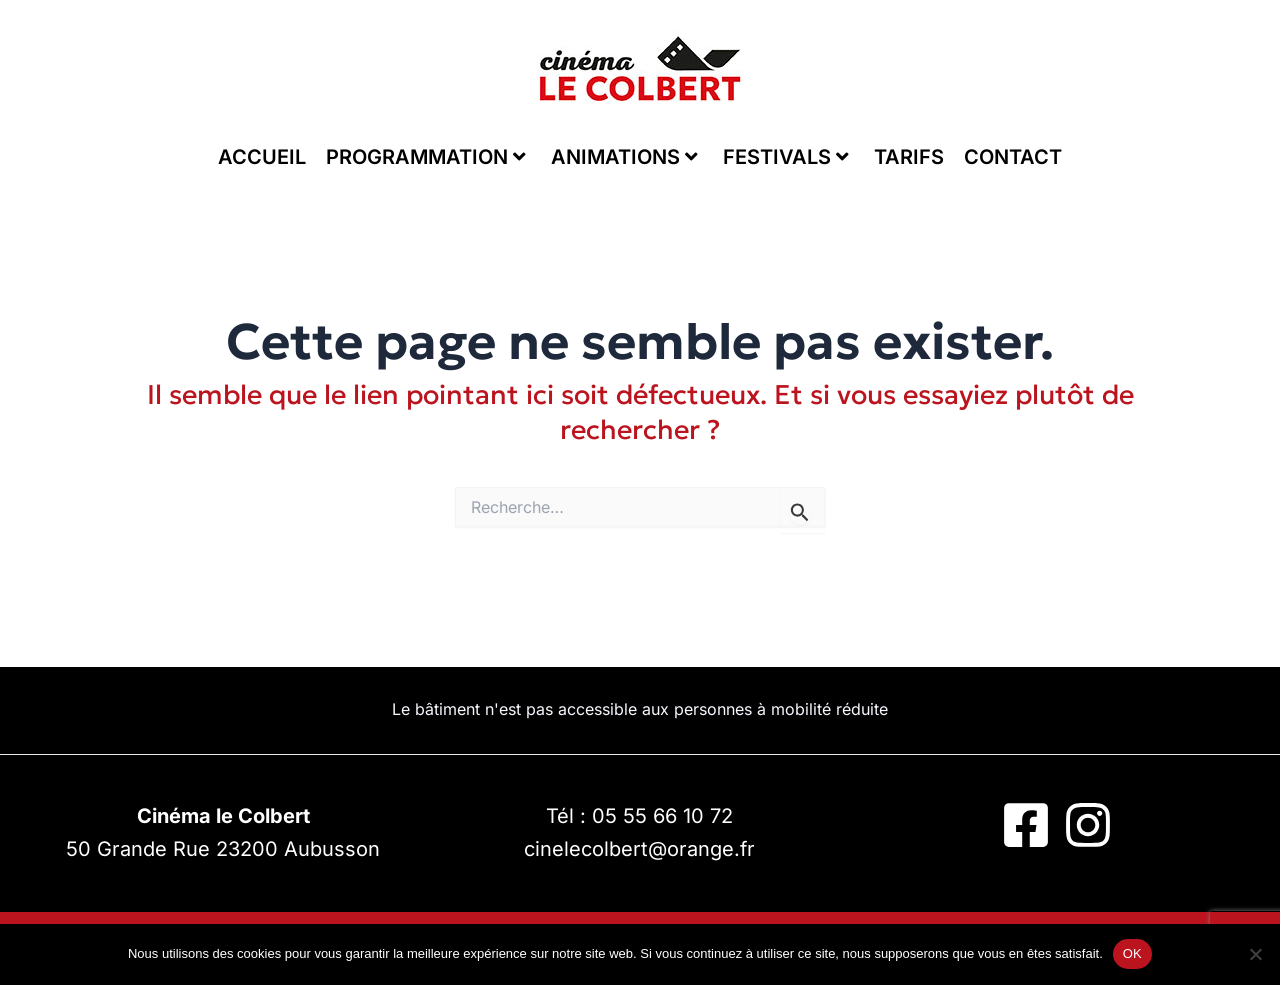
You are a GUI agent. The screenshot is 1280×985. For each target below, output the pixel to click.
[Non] (1255, 954)
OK (1132, 953)
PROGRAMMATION (426, 157)
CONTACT (1013, 157)
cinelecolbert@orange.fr (639, 849)
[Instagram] (1088, 825)
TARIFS (909, 157)
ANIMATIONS (624, 157)
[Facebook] (1026, 825)
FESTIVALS (786, 157)
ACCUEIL (262, 157)
